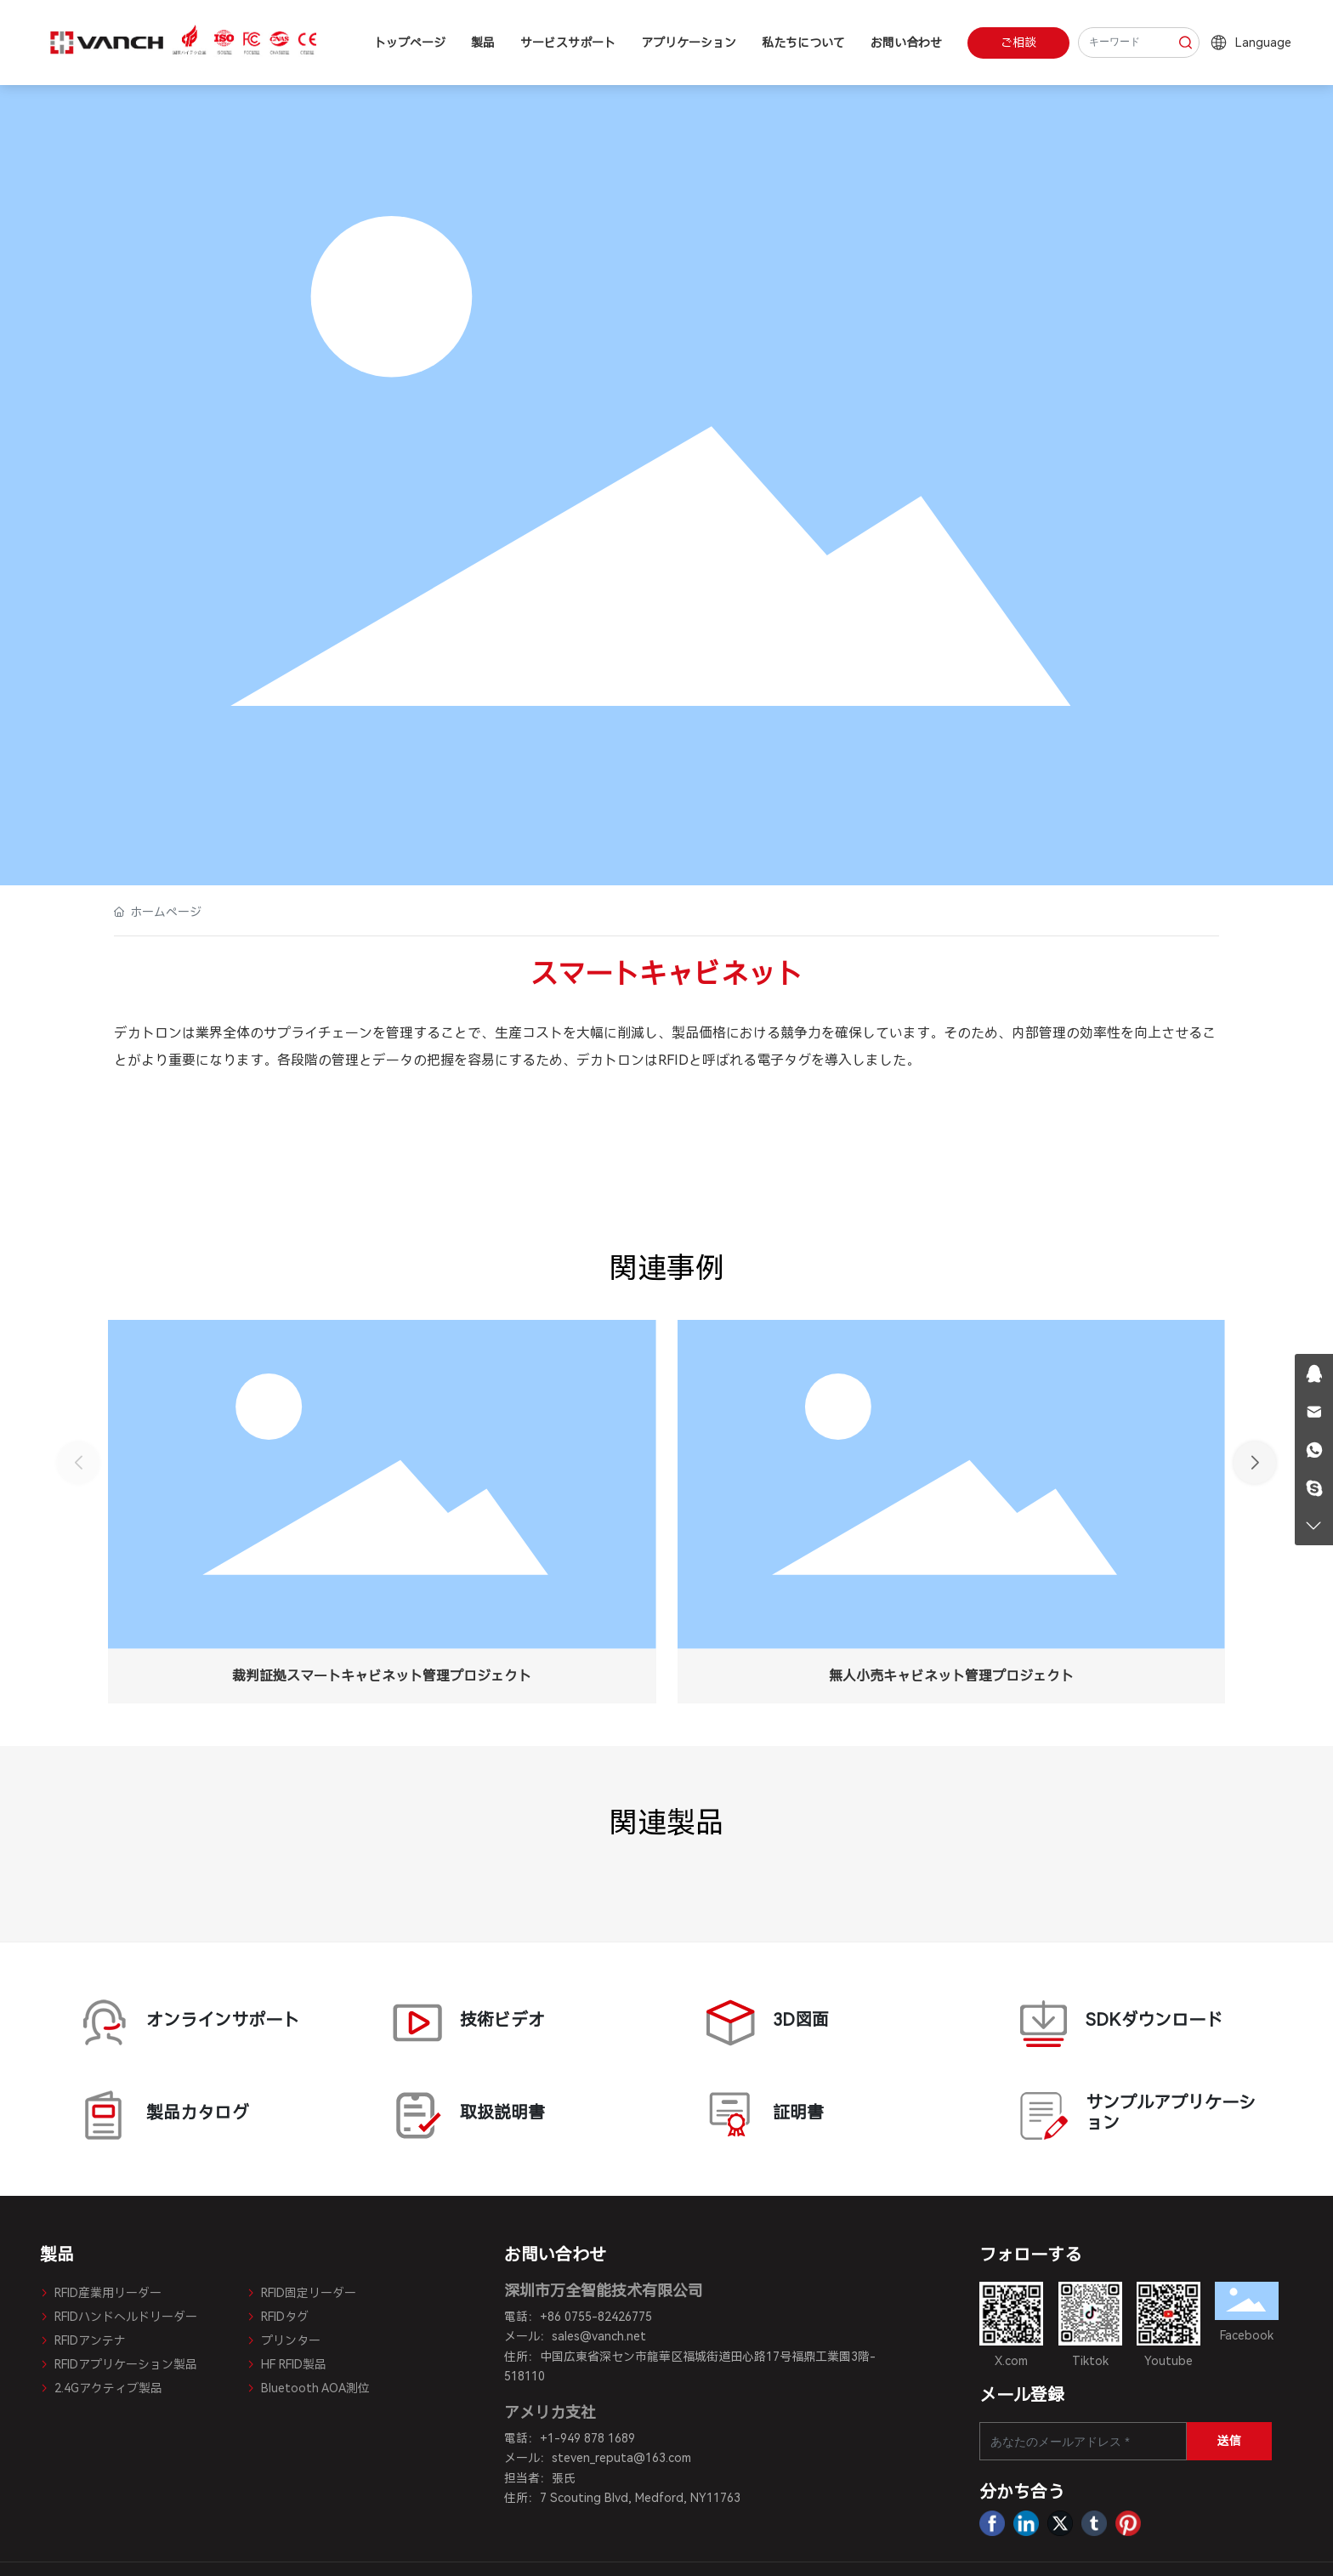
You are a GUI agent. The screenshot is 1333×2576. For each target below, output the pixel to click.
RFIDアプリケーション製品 (118, 2364)
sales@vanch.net (599, 2336)
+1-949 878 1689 (587, 2438)
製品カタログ (196, 2115)
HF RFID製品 (286, 2364)
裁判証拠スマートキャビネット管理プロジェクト (381, 1676)
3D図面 (823, 2023)
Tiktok (1090, 2361)
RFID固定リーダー (301, 2293)
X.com (1011, 2361)
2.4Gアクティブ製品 (101, 2388)
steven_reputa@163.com (621, 2458)
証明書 (823, 2115)
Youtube (1168, 2361)
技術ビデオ (510, 2023)
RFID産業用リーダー (101, 2293)
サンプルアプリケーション (1136, 2115)
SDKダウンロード (1136, 2023)
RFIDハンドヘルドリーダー (118, 2316)
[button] (1255, 1463)
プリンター (283, 2340)
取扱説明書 (510, 2115)
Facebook (1246, 2335)
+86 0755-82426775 (596, 2316)
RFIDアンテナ (83, 2340)
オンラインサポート (196, 2023)
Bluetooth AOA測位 (308, 2388)
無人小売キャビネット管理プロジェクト (951, 1676)
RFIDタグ (278, 2316)
